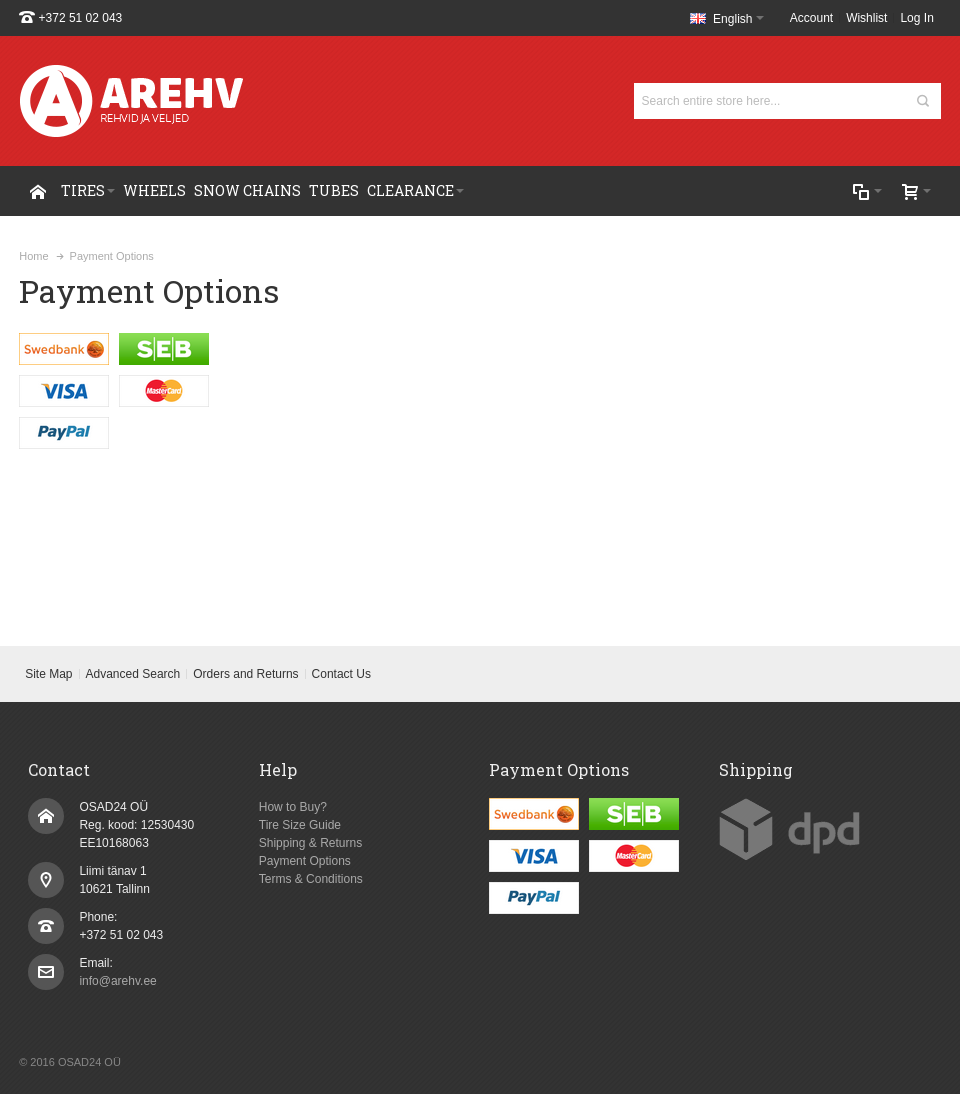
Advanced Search (133, 674)
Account (811, 18)
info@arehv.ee (117, 981)
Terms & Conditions (311, 879)
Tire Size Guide (300, 825)
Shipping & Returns (310, 843)
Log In (916, 18)
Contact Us (341, 674)
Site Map (48, 674)
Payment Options (305, 861)
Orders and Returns (245, 674)
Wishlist (866, 18)
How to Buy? (293, 807)
